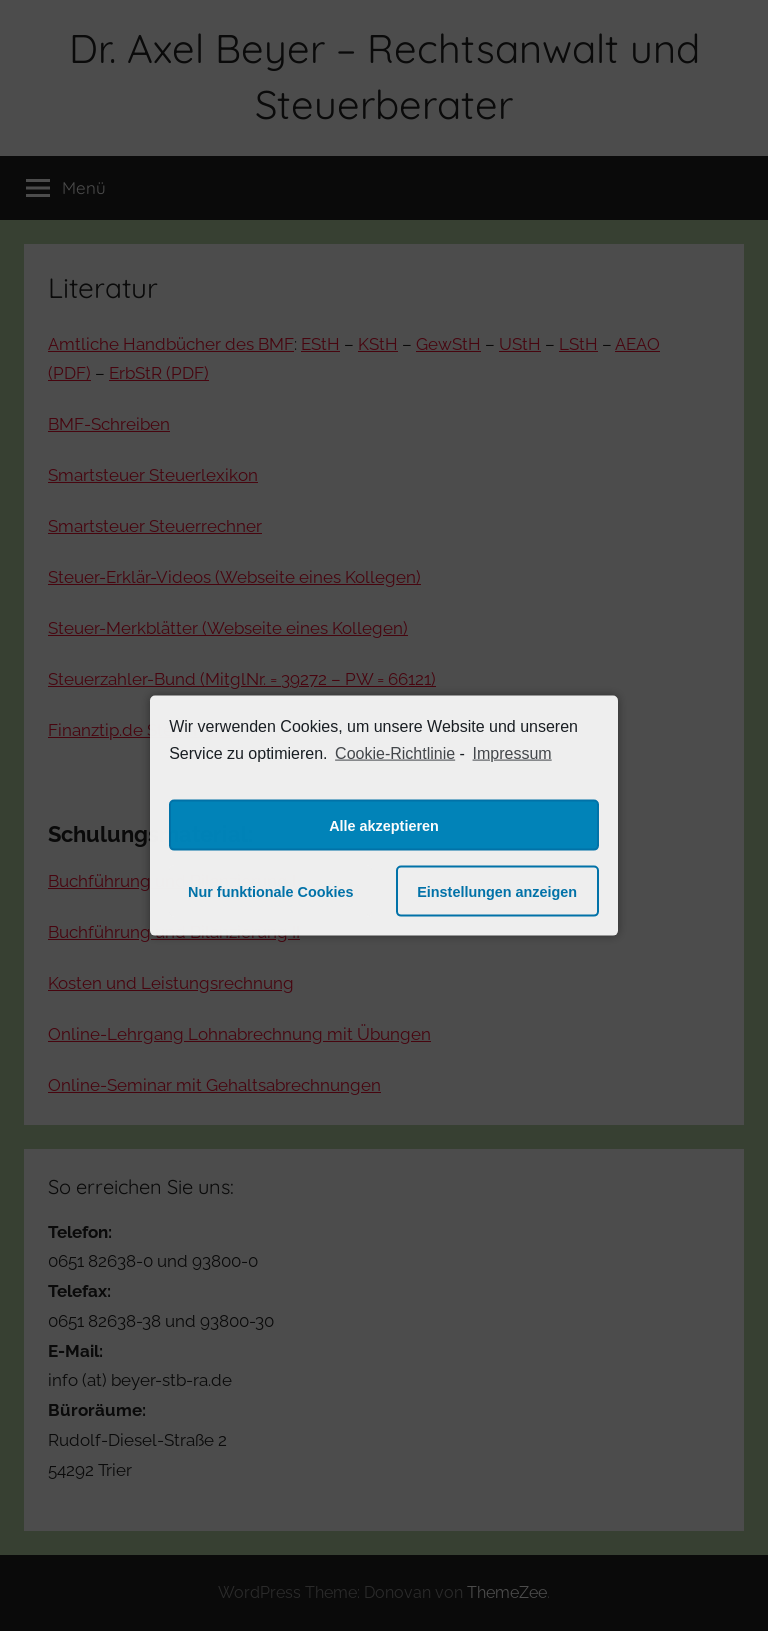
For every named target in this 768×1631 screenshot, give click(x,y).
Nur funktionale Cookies (271, 891)
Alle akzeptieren (384, 825)
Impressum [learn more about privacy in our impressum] (512, 752)
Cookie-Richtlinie (395, 752)
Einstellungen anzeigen (497, 891)
